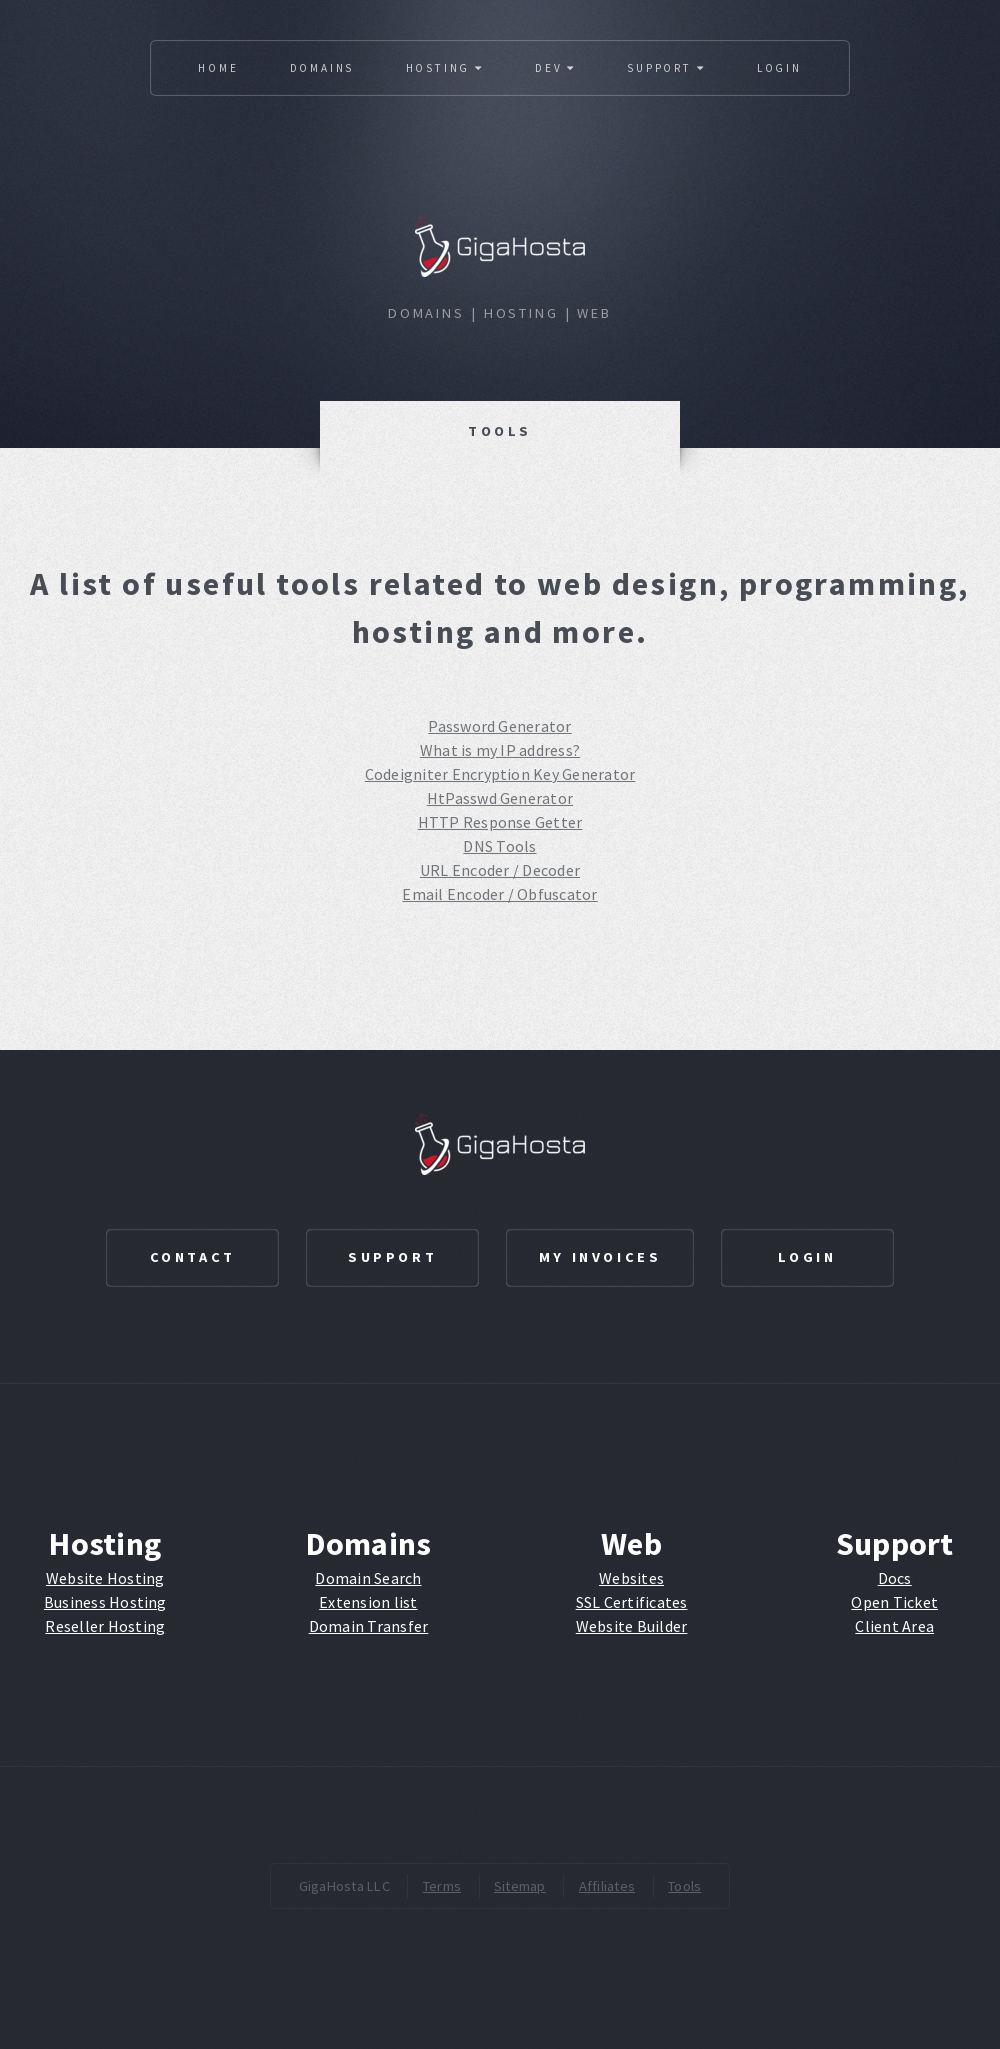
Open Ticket (894, 1602)
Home (218, 68)
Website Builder (632, 1626)
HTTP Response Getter (500, 822)
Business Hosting (105, 1602)
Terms (442, 1886)
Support (666, 68)
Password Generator (499, 726)
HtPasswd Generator (500, 798)
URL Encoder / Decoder (500, 870)
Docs (895, 1578)
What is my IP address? (500, 750)
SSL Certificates (632, 1602)
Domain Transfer (369, 1626)
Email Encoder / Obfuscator (499, 894)
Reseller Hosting (105, 1626)
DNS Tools (499, 846)
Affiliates (607, 1886)
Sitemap (520, 1886)
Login (779, 68)
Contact (193, 1257)
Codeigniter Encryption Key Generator (500, 774)
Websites (631, 1578)
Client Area (894, 1626)
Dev (555, 68)
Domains (322, 68)
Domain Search (368, 1578)
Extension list (368, 1602)
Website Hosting (105, 1578)
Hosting (445, 68)
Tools (684, 1886)
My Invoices (600, 1257)
